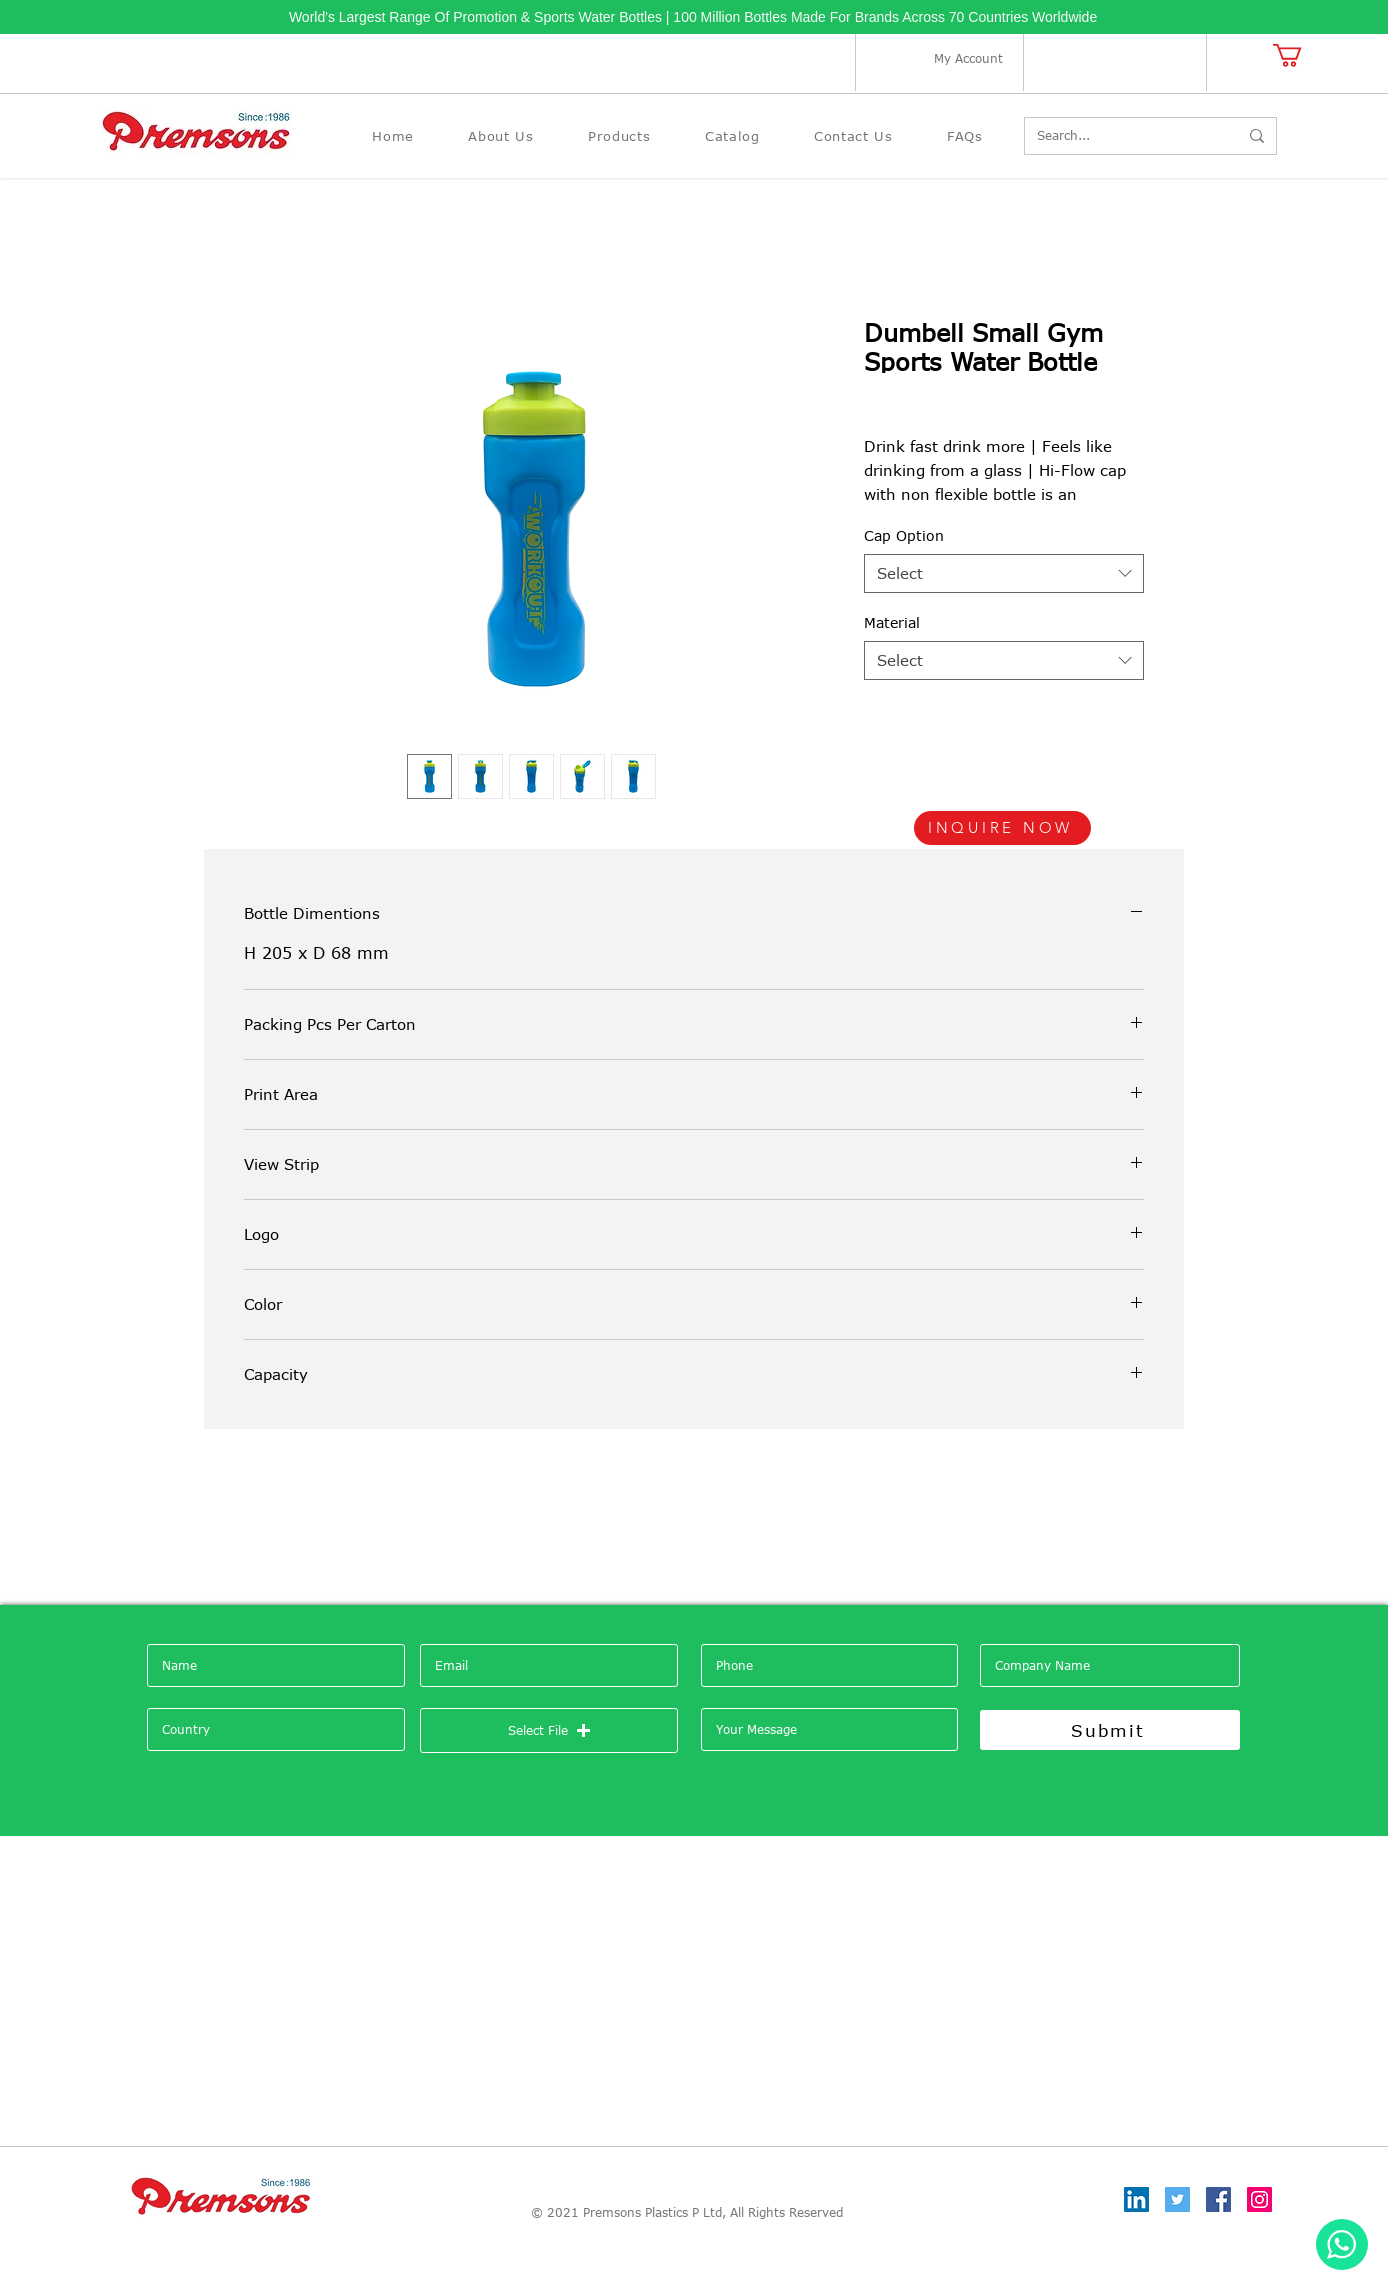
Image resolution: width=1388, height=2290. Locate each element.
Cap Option (904, 535)
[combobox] (1004, 573)
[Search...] (1122, 136)
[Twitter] (1177, 2199)
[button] (1301, 55)
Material (892, 622)
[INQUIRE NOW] (1002, 828)
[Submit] (1110, 1730)
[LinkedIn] (1136, 2199)
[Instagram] (1259, 2199)
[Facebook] (1218, 2199)
